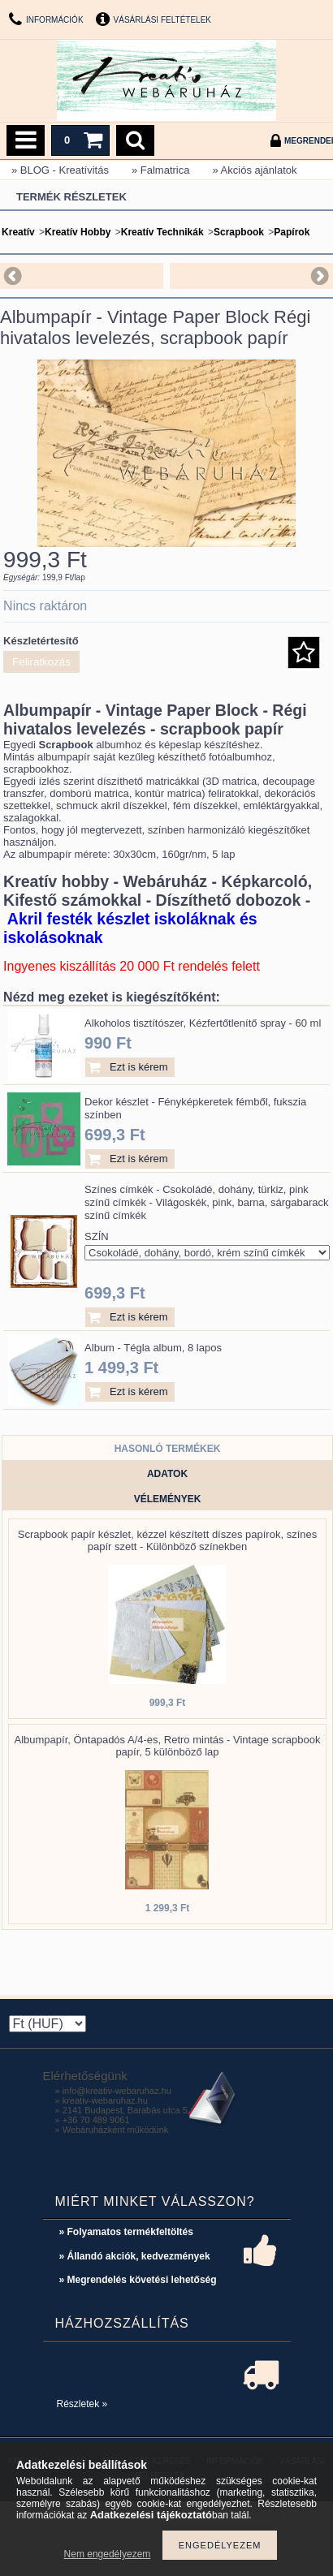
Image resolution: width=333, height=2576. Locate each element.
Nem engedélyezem (107, 2554)
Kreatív (18, 232)
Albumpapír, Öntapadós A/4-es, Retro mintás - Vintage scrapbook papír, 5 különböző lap (168, 1746)
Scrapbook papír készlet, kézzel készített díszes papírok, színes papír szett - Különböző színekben (168, 1540)
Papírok (291, 232)
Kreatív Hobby (77, 232)
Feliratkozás (41, 662)
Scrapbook (239, 232)
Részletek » (82, 2404)
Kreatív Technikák (162, 232)
